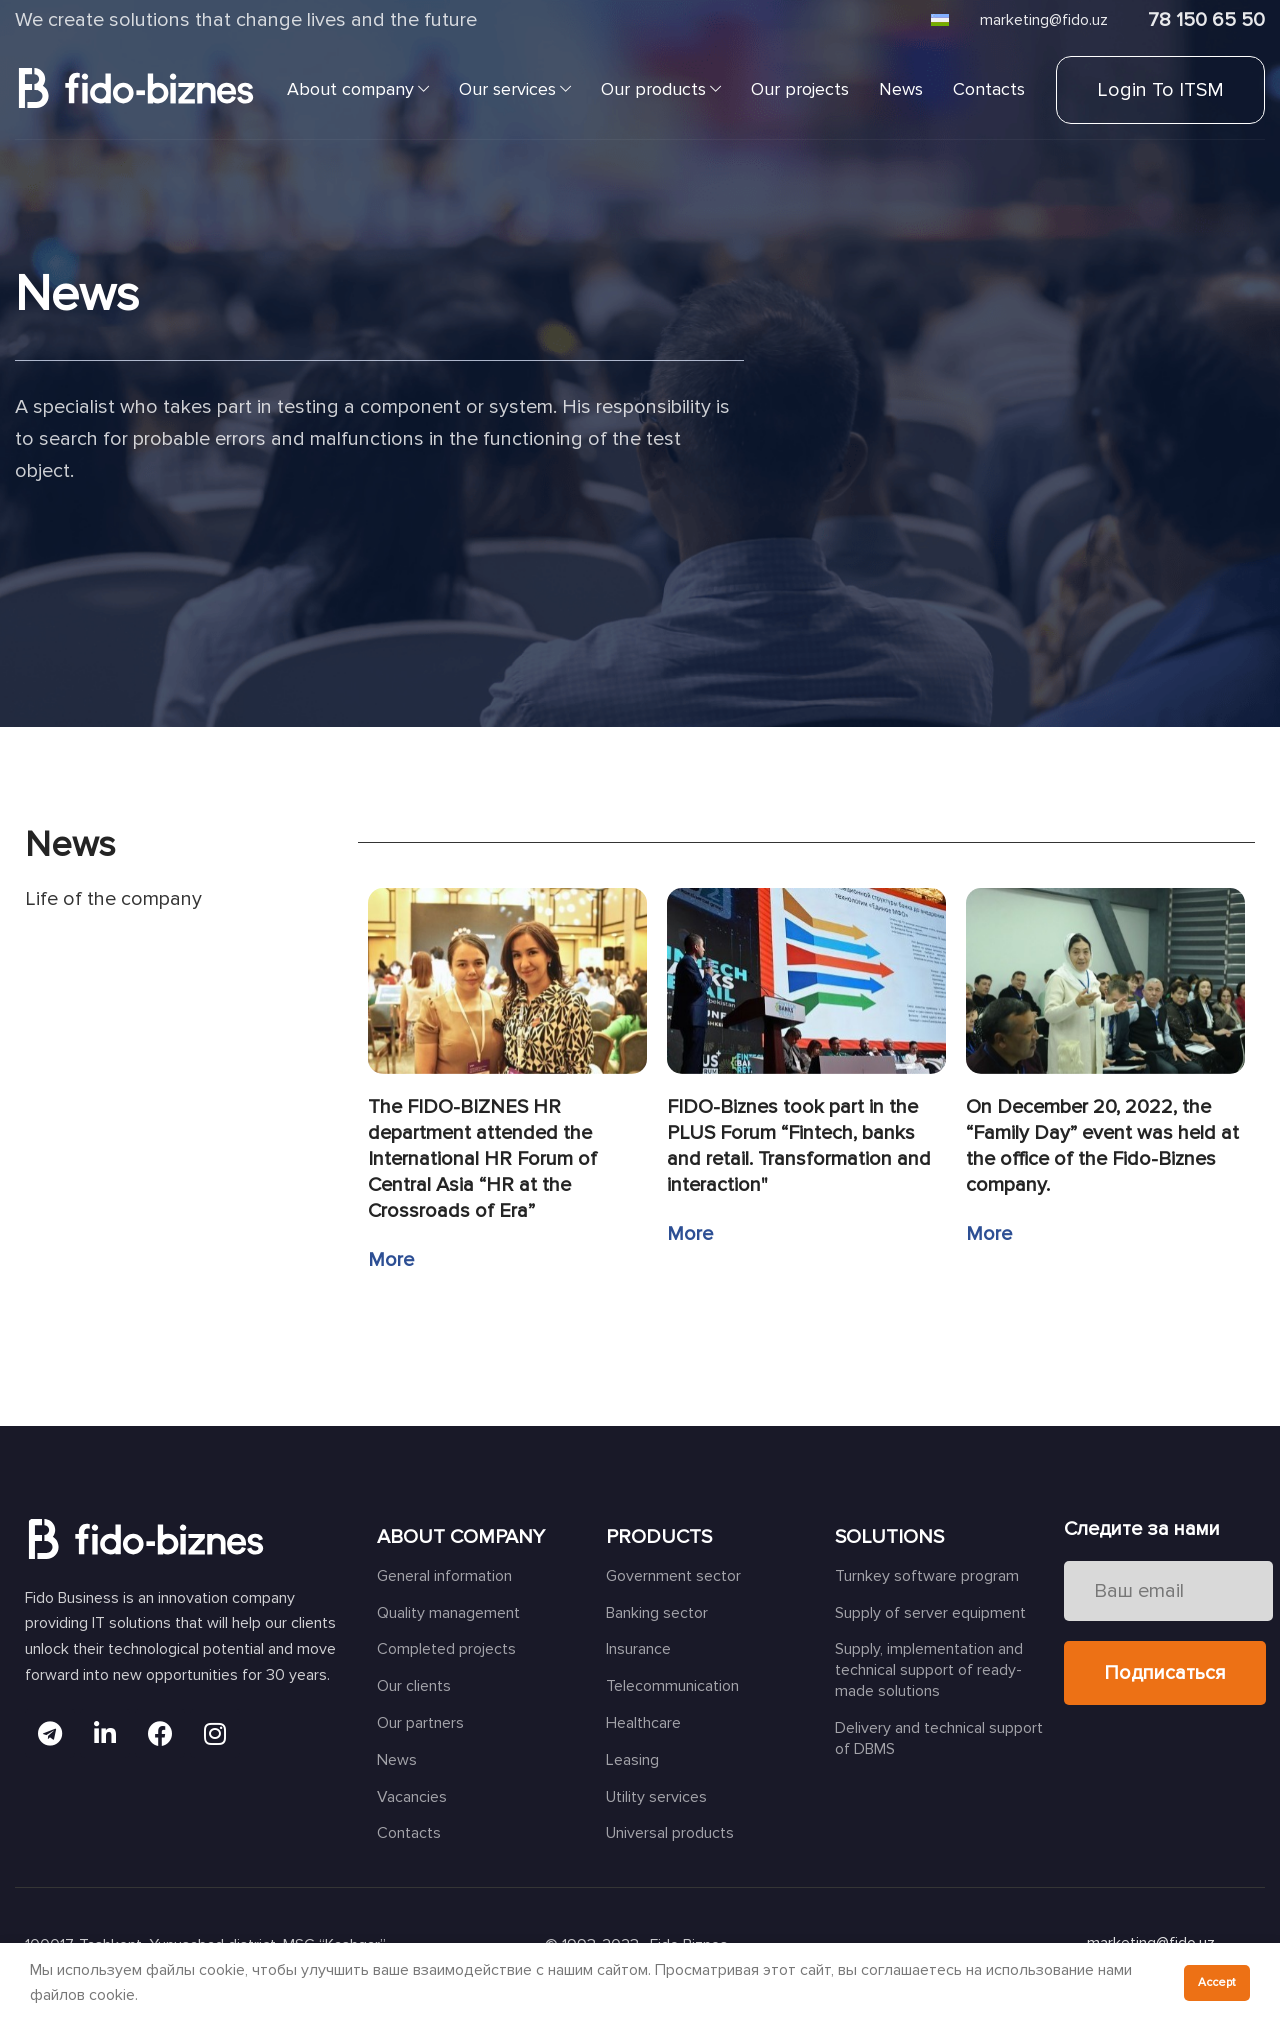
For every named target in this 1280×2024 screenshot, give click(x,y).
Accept (1217, 1982)
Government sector (673, 1576)
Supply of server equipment (930, 1613)
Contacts (409, 1833)
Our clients (414, 1686)
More (391, 1260)
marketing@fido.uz (1044, 20)
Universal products (670, 1833)
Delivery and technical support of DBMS (939, 1738)
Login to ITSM (1160, 90)
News (397, 1760)
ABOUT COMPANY (461, 1537)
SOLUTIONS (889, 1537)
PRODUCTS (659, 1537)
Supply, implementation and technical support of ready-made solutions (929, 1670)
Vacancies (412, 1797)
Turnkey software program (927, 1576)
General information (444, 1576)
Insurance (638, 1649)
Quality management (448, 1613)
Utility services (656, 1797)
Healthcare (643, 1723)
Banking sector (657, 1613)
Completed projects (446, 1649)
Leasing (632, 1760)
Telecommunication (672, 1686)
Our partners (420, 1723)
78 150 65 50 (1206, 20)
